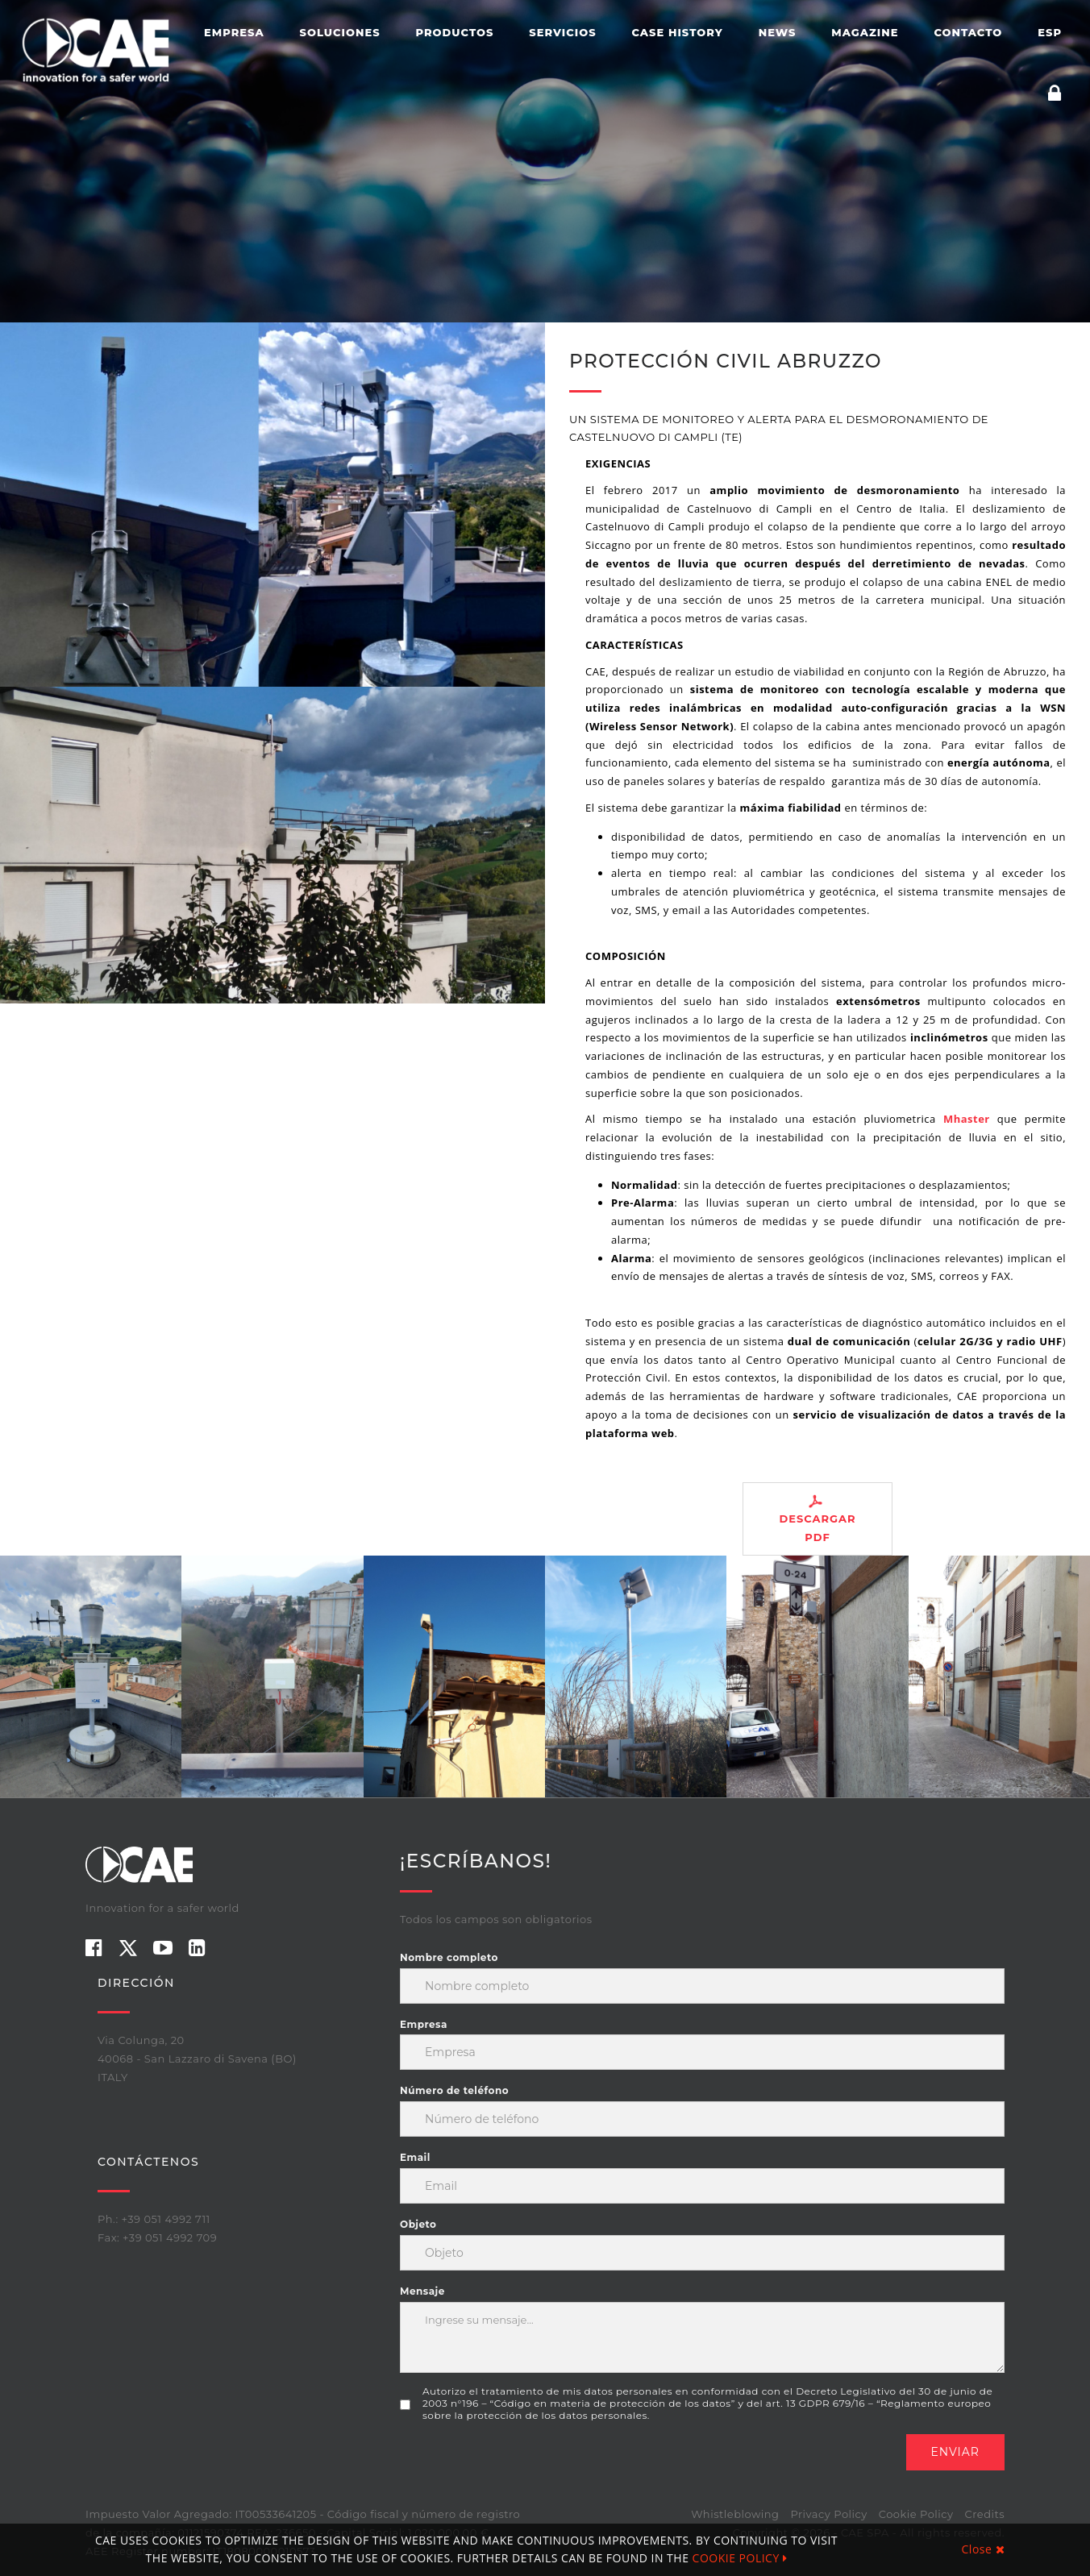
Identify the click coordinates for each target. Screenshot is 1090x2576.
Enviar (955, 2452)
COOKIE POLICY (740, 2558)
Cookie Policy (916, 2513)
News (778, 32)
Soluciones (340, 32)
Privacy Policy (828, 2513)
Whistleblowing (735, 2513)
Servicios (562, 32)
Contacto (968, 32)
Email (415, 2157)
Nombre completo (449, 1957)
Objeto (418, 2224)
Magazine (864, 32)
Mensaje (422, 2291)
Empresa (234, 32)
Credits (985, 2513)
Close (983, 2549)
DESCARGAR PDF (817, 1519)
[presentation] (522, 2465)
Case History (677, 32)
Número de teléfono (454, 2090)
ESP (1050, 32)
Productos (455, 32)
